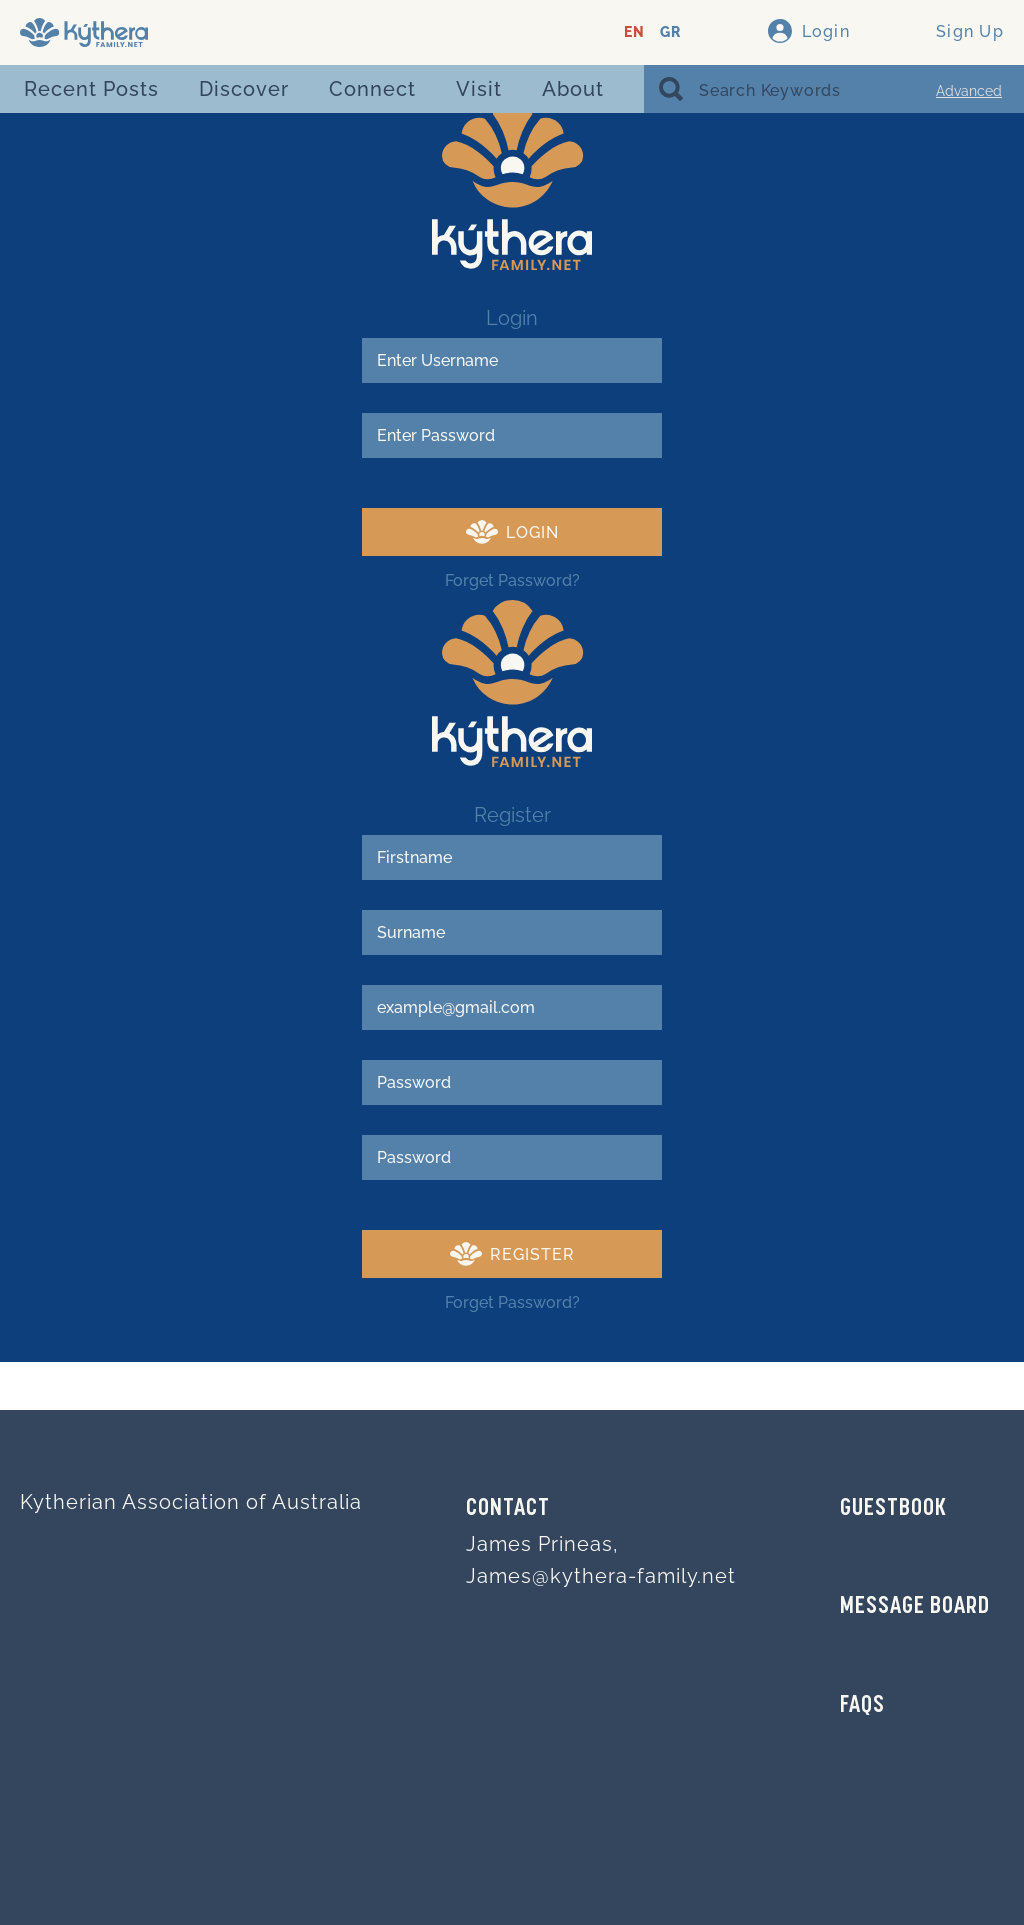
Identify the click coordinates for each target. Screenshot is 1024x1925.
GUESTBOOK (893, 1509)
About (573, 89)
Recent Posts (91, 89)
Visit (479, 89)
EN (634, 32)
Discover (244, 89)
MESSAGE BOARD (915, 1607)
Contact (508, 1509)
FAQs (862, 1706)
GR (670, 32)
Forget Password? (512, 580)
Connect (372, 89)
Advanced (969, 91)
